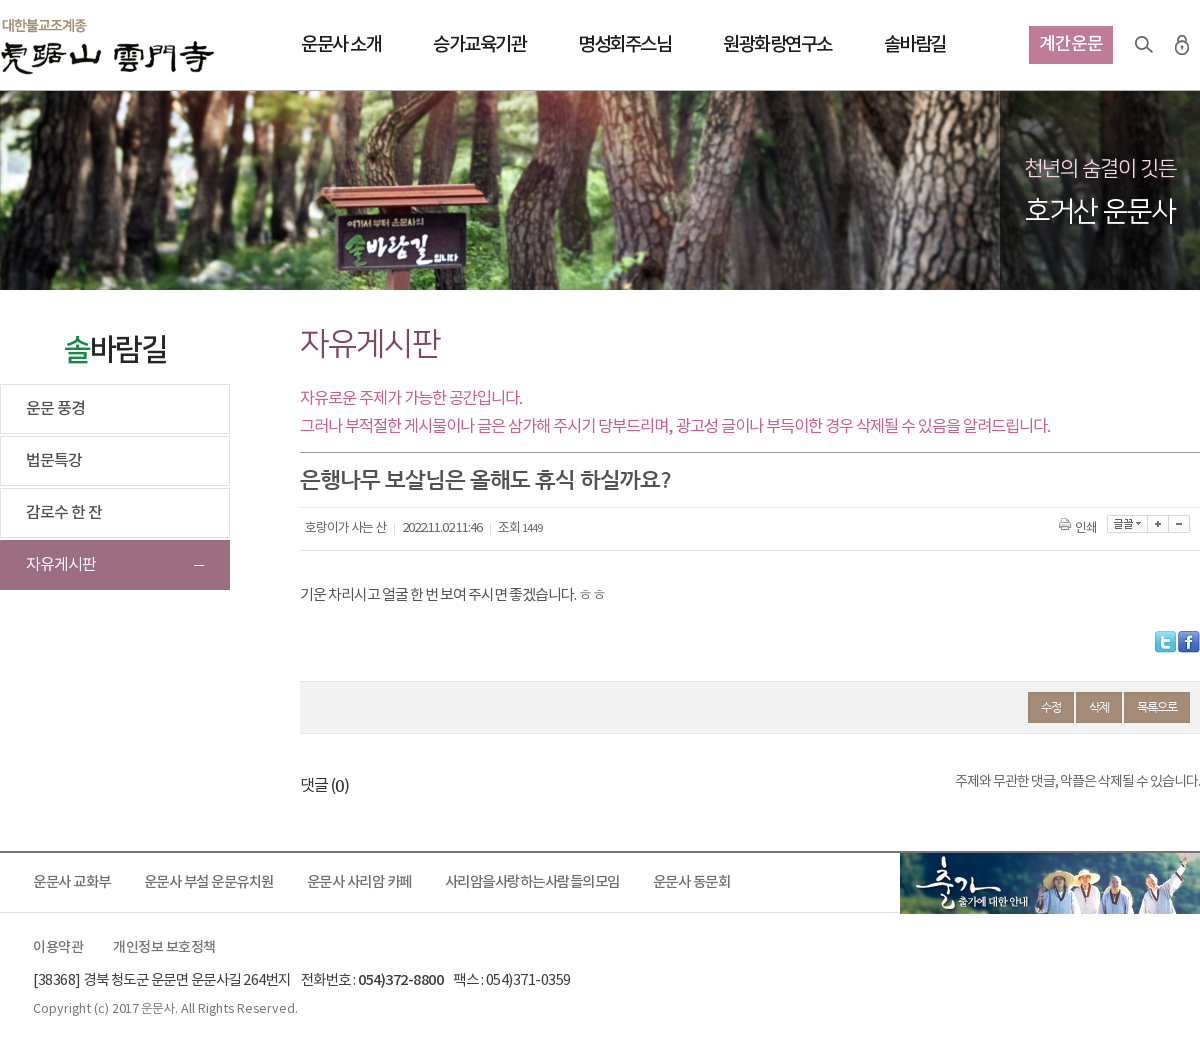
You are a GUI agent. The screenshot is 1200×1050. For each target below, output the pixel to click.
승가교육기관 (479, 45)
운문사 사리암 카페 (359, 882)
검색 (1144, 45)
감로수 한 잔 (64, 513)
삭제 (1099, 707)
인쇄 (1079, 528)
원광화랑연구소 (777, 45)
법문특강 (54, 461)
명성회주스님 (624, 45)
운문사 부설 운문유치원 (209, 882)
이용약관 (58, 948)
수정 (1051, 707)
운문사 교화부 (72, 882)
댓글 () (324, 786)
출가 (1050, 883)
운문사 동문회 (692, 882)
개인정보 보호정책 (164, 948)
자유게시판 (61, 565)
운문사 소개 (341, 45)
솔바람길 (915, 45)
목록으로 (1157, 707)
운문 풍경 (55, 409)
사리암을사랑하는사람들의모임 (532, 882)
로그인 (1182, 45)
